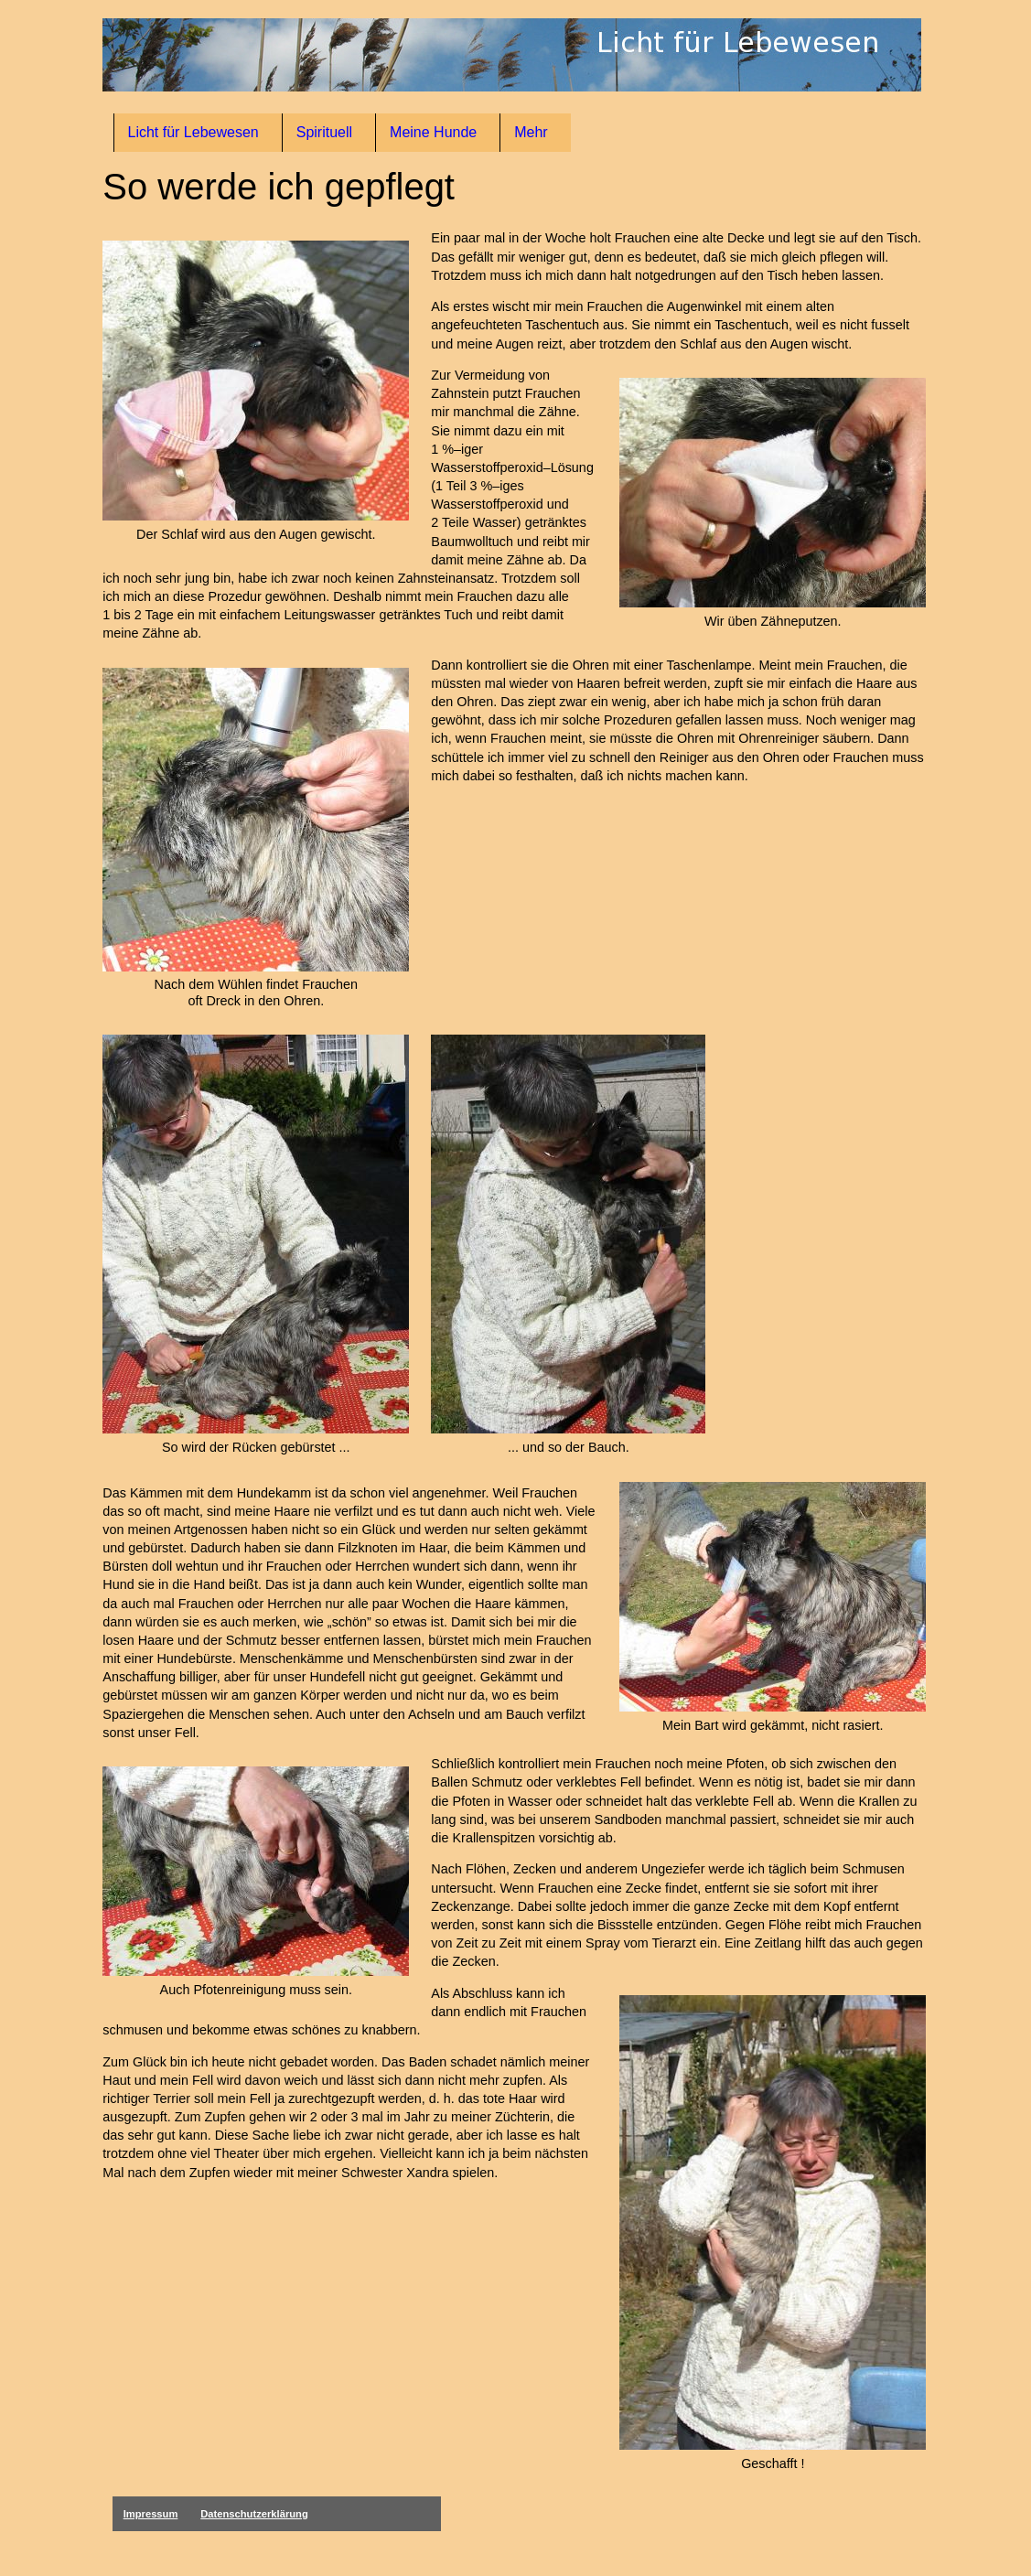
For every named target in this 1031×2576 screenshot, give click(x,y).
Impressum (151, 2513)
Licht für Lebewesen (193, 132)
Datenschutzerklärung (254, 2513)
